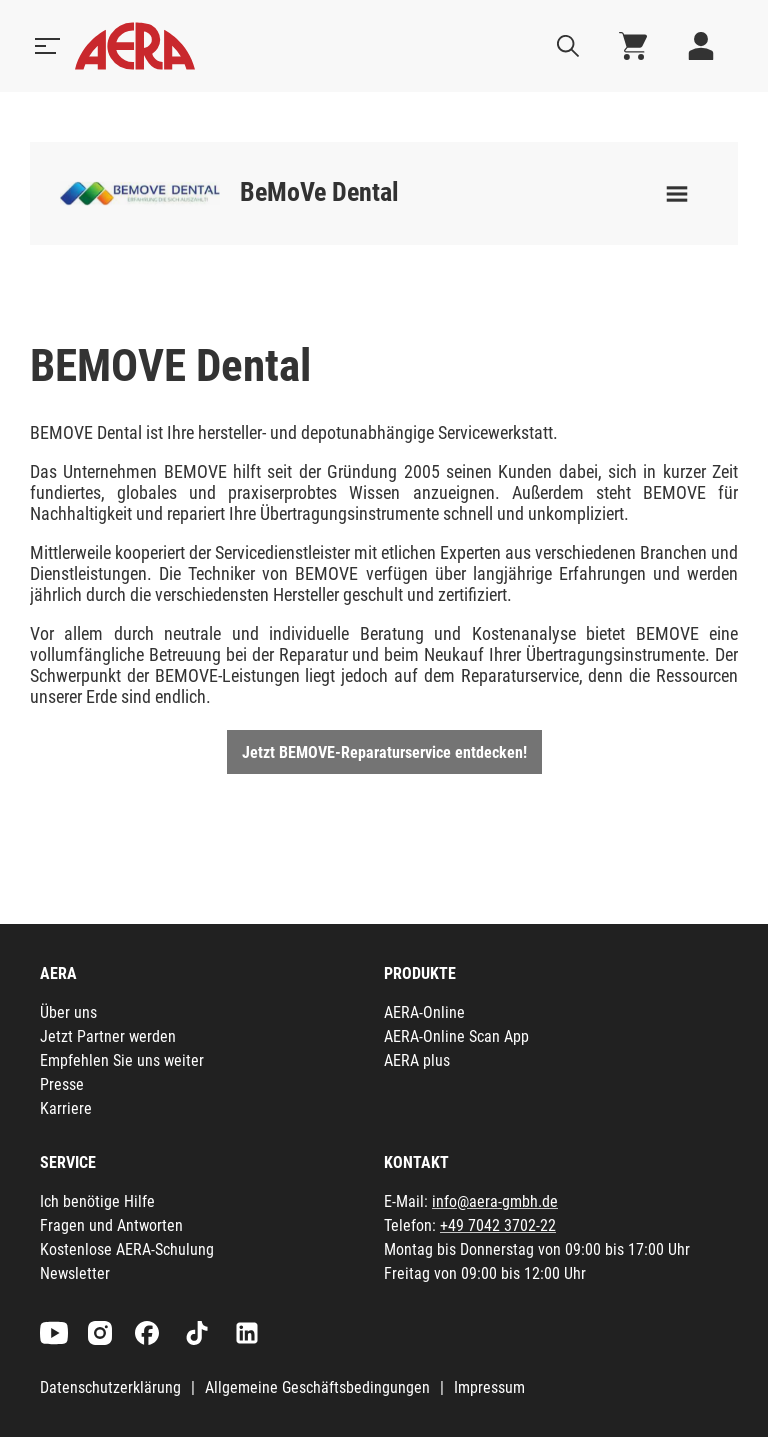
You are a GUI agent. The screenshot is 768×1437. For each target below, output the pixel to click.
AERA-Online (424, 1012)
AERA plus (417, 1060)
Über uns (68, 1012)
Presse (62, 1084)
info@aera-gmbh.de (495, 1201)
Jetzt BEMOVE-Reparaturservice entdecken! (384, 752)
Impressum (489, 1387)
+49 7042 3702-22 (498, 1225)
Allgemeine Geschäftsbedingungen (317, 1387)
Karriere (66, 1108)
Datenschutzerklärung (110, 1387)
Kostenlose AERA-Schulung (127, 1249)
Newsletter (75, 1273)
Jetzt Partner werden (108, 1036)
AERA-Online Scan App (456, 1036)
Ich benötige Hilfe (97, 1201)
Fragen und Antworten (111, 1225)
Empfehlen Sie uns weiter (122, 1060)
